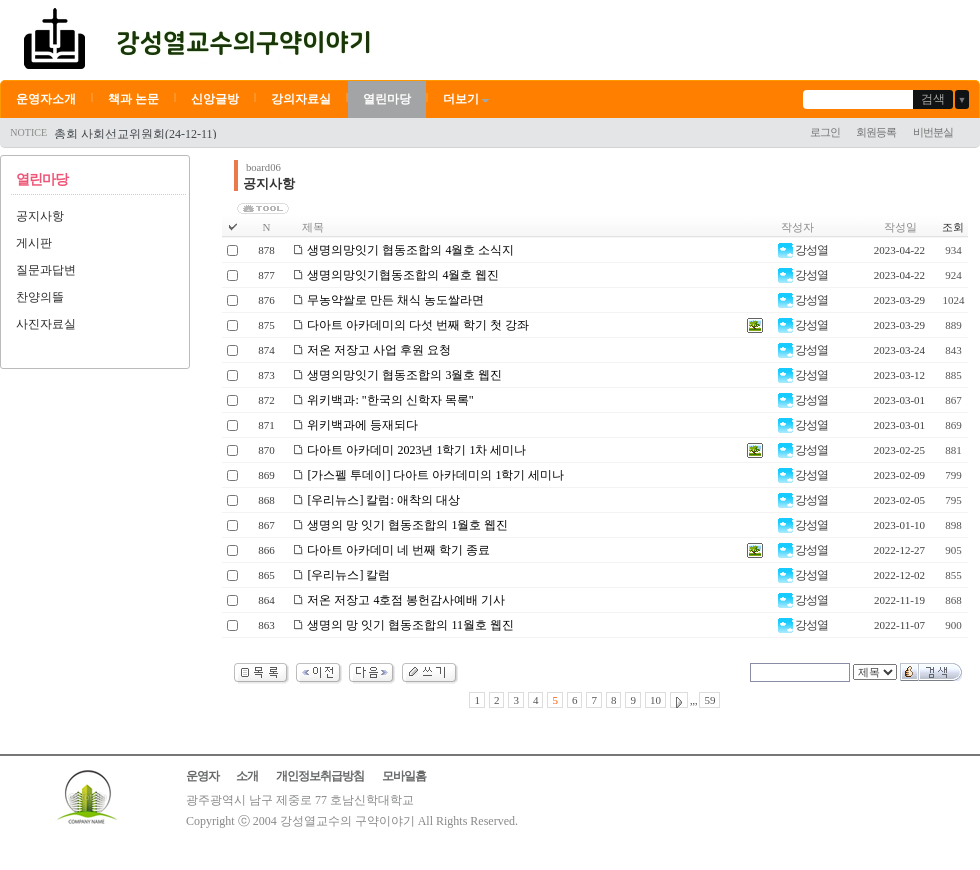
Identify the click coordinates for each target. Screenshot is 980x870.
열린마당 (387, 99)
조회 (953, 227)
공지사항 (40, 216)
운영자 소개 (222, 776)
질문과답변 (46, 270)
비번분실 (933, 132)
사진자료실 (46, 324)
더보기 (467, 99)
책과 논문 (133, 99)
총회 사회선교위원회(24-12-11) (135, 134)
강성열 (803, 250)
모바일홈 (404, 776)
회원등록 (876, 132)
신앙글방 (215, 99)
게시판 (34, 243)
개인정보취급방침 (320, 776)
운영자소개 (46, 99)
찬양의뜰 (40, 297)
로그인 (825, 132)
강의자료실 (301, 99)
